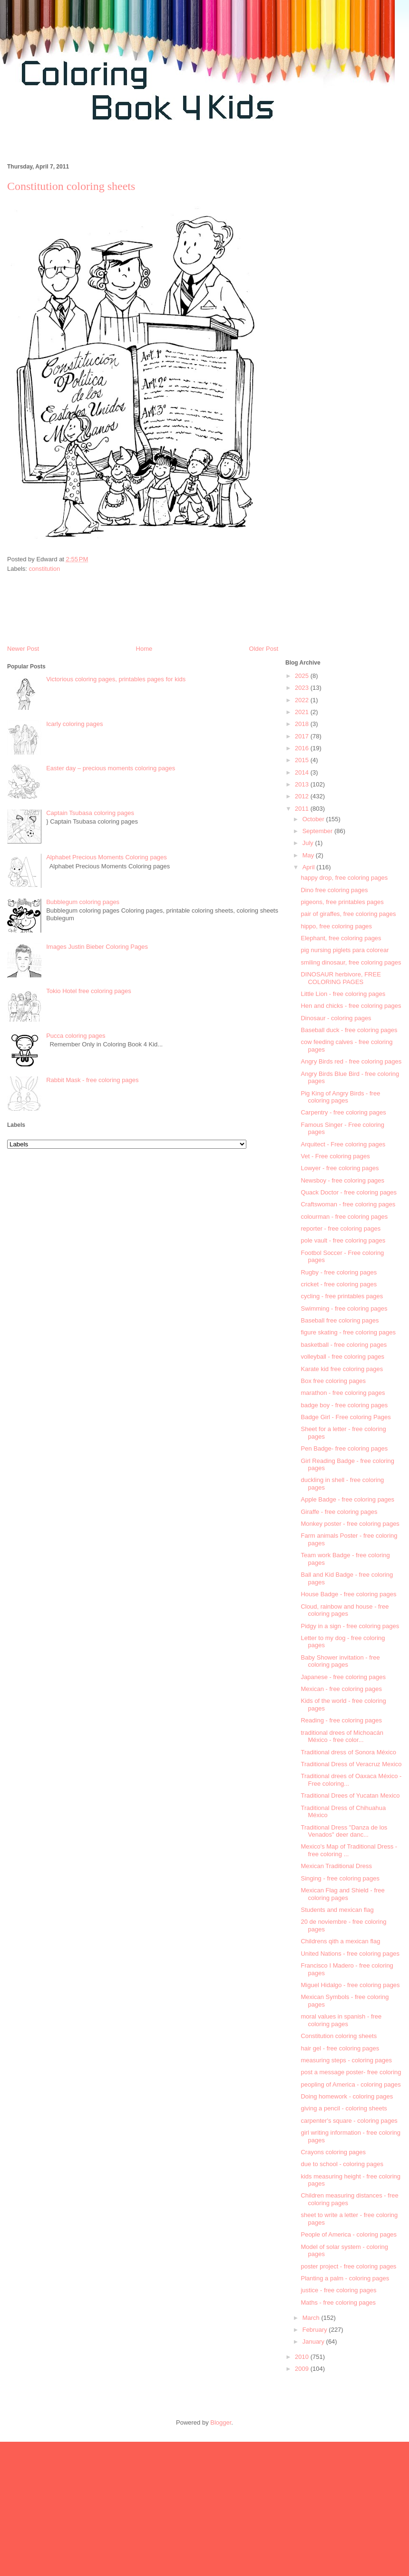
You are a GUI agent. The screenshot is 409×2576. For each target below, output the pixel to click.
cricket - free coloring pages (339, 1284)
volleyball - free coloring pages (342, 1356)
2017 (303, 736)
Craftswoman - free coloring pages (348, 1204)
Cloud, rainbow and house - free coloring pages (345, 1610)
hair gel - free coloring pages (340, 2048)
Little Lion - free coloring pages (343, 993)
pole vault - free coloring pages (343, 1240)
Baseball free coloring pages (340, 1320)
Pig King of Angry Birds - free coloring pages (340, 1097)
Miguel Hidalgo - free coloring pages (350, 1985)
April (309, 867)
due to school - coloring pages (342, 2164)
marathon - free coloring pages (343, 1392)
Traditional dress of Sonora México (348, 1752)
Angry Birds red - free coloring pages (351, 1061)
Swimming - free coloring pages (344, 1308)
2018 (303, 723)
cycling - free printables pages (342, 1296)
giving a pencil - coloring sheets (344, 2108)
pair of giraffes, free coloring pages (348, 913)
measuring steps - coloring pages (346, 2060)
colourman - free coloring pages (344, 1216)
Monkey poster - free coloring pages (350, 1523)
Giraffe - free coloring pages (339, 1511)
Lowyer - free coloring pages (340, 1168)
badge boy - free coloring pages (344, 1405)
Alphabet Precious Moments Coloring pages (106, 857)
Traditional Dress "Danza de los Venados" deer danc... (344, 1831)
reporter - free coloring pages (340, 1228)
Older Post (263, 648)
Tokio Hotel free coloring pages (88, 991)
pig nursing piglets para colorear (345, 950)
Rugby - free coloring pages (339, 1272)
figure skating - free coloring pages (348, 1332)
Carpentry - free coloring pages (343, 1112)
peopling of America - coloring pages (350, 2084)
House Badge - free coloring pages (348, 1594)
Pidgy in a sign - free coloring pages (350, 1626)
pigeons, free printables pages (342, 901)
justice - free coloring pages (338, 2290)
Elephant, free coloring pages (341, 938)
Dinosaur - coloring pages (336, 1018)
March (311, 2317)
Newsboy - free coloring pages (342, 1180)
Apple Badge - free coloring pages (347, 1499)
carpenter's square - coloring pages (349, 2120)
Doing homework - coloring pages (347, 2096)
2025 (303, 675)
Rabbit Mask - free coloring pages (92, 1080)
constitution (44, 568)
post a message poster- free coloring (351, 2072)
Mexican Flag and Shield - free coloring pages (342, 1894)
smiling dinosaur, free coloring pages (351, 962)
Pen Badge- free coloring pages (344, 1448)
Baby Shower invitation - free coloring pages (340, 1661)
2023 (303, 687)
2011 (303, 808)
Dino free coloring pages (334, 890)
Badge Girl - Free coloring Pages (345, 1417)
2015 (303, 760)
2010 (303, 2356)
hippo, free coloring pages (336, 926)
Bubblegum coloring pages (82, 901)
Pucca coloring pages (75, 1035)
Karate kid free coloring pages (342, 1369)
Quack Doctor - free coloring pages (349, 1192)
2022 (303, 700)
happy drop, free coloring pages (344, 877)
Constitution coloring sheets (339, 2035)
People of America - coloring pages (349, 2234)
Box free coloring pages (333, 1380)
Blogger (220, 2422)
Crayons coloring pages (333, 2152)
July (308, 842)
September (318, 831)
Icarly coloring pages (74, 723)
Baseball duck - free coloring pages (349, 1030)
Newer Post (23, 648)
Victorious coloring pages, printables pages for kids (115, 679)
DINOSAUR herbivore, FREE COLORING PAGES (340, 978)
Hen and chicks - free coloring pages (351, 1005)
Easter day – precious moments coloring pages (110, 768)
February (315, 2329)
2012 (303, 796)
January (314, 2341)
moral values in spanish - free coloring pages (341, 2020)
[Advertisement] (343, 360)
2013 (303, 784)
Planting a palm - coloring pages (345, 2278)
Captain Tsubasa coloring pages (90, 812)
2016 (303, 748)
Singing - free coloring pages (340, 1878)
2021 (303, 712)
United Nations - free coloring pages (350, 1953)
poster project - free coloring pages (348, 2266)
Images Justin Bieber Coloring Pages (97, 946)
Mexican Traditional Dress (336, 1866)
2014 (303, 772)
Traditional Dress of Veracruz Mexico (351, 1764)
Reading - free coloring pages (341, 1720)
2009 (303, 2368)
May (309, 855)
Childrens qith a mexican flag (340, 1941)
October (314, 819)
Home (144, 648)
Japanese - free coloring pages (343, 1677)
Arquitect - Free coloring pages (343, 1144)
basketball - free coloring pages (344, 1344)
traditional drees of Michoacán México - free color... (342, 1736)
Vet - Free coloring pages (335, 1156)
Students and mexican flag (337, 1909)
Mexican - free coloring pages (341, 1688)
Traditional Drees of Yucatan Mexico (350, 1795)
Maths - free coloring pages (338, 2302)
